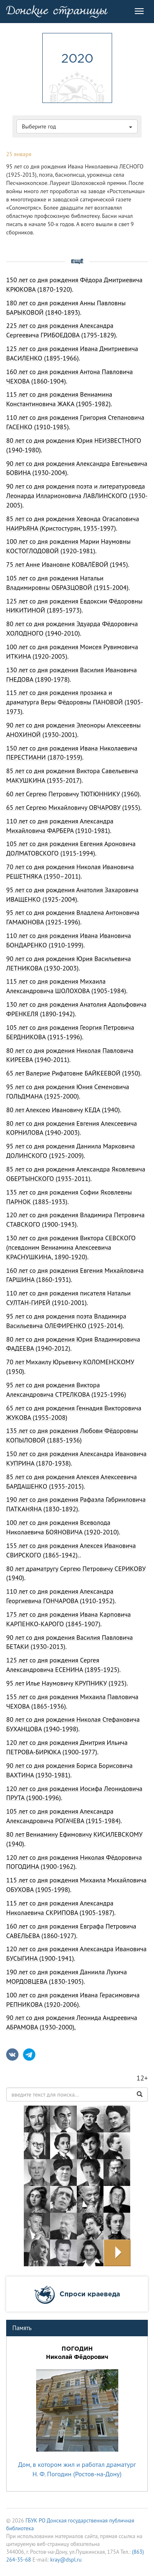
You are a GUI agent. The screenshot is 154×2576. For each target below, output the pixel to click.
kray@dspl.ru (65, 2559)
